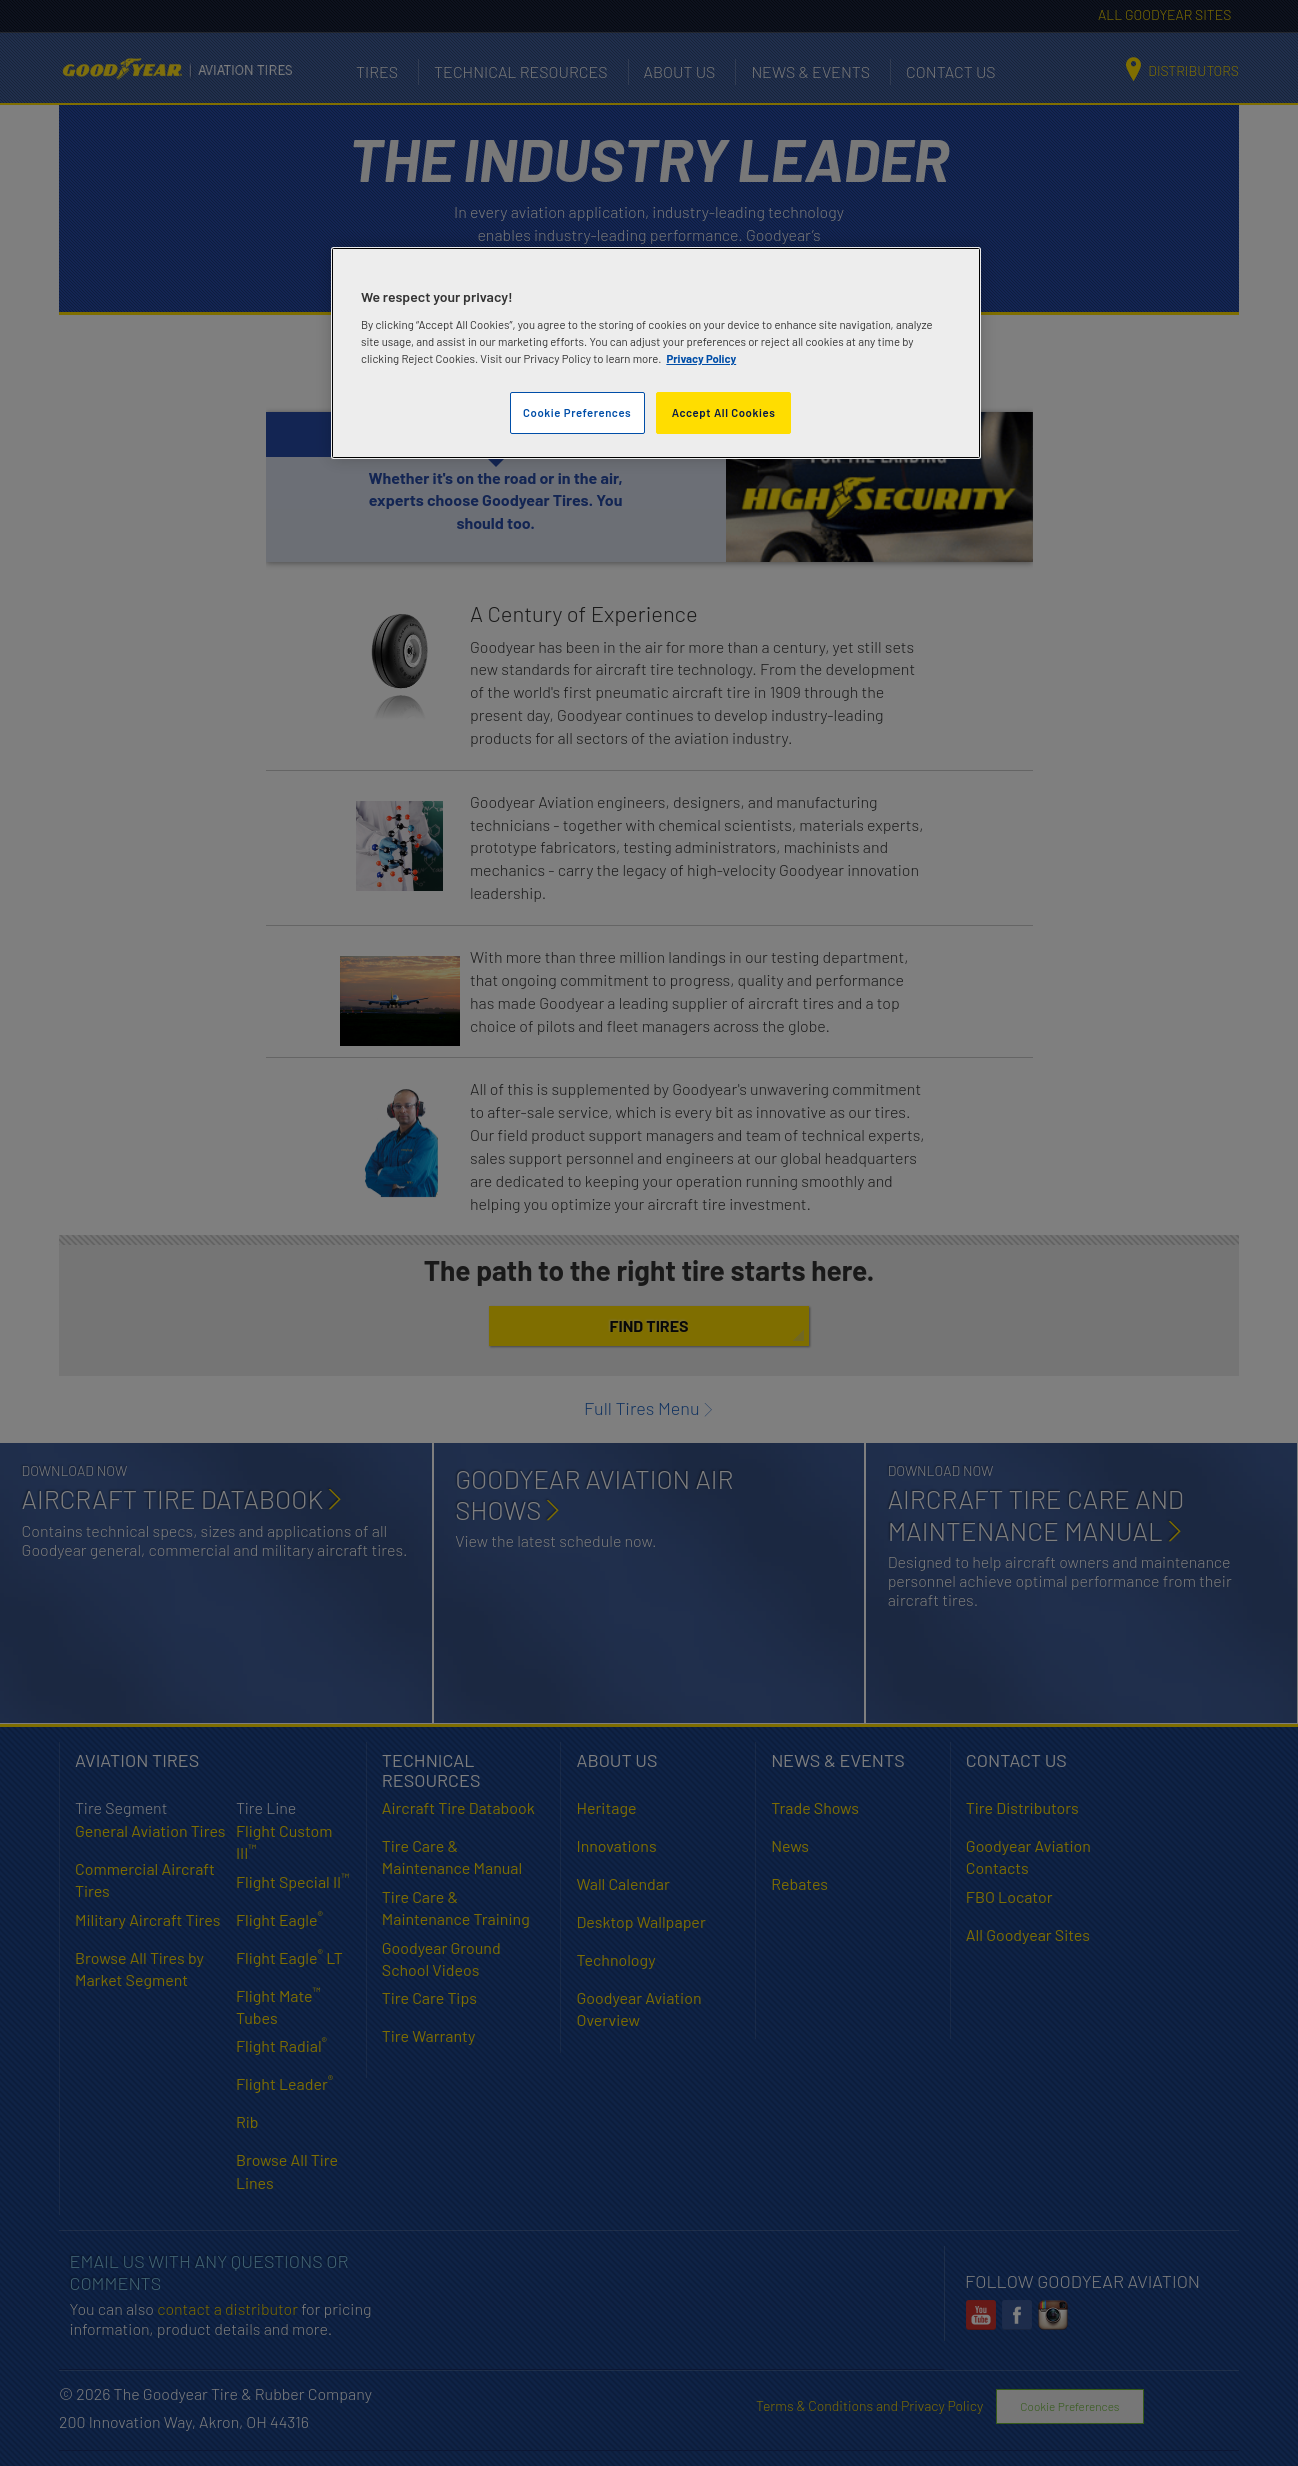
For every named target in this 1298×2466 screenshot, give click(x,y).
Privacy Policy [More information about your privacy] (701, 358)
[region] (656, 353)
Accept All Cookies (724, 412)
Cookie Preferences (577, 412)
